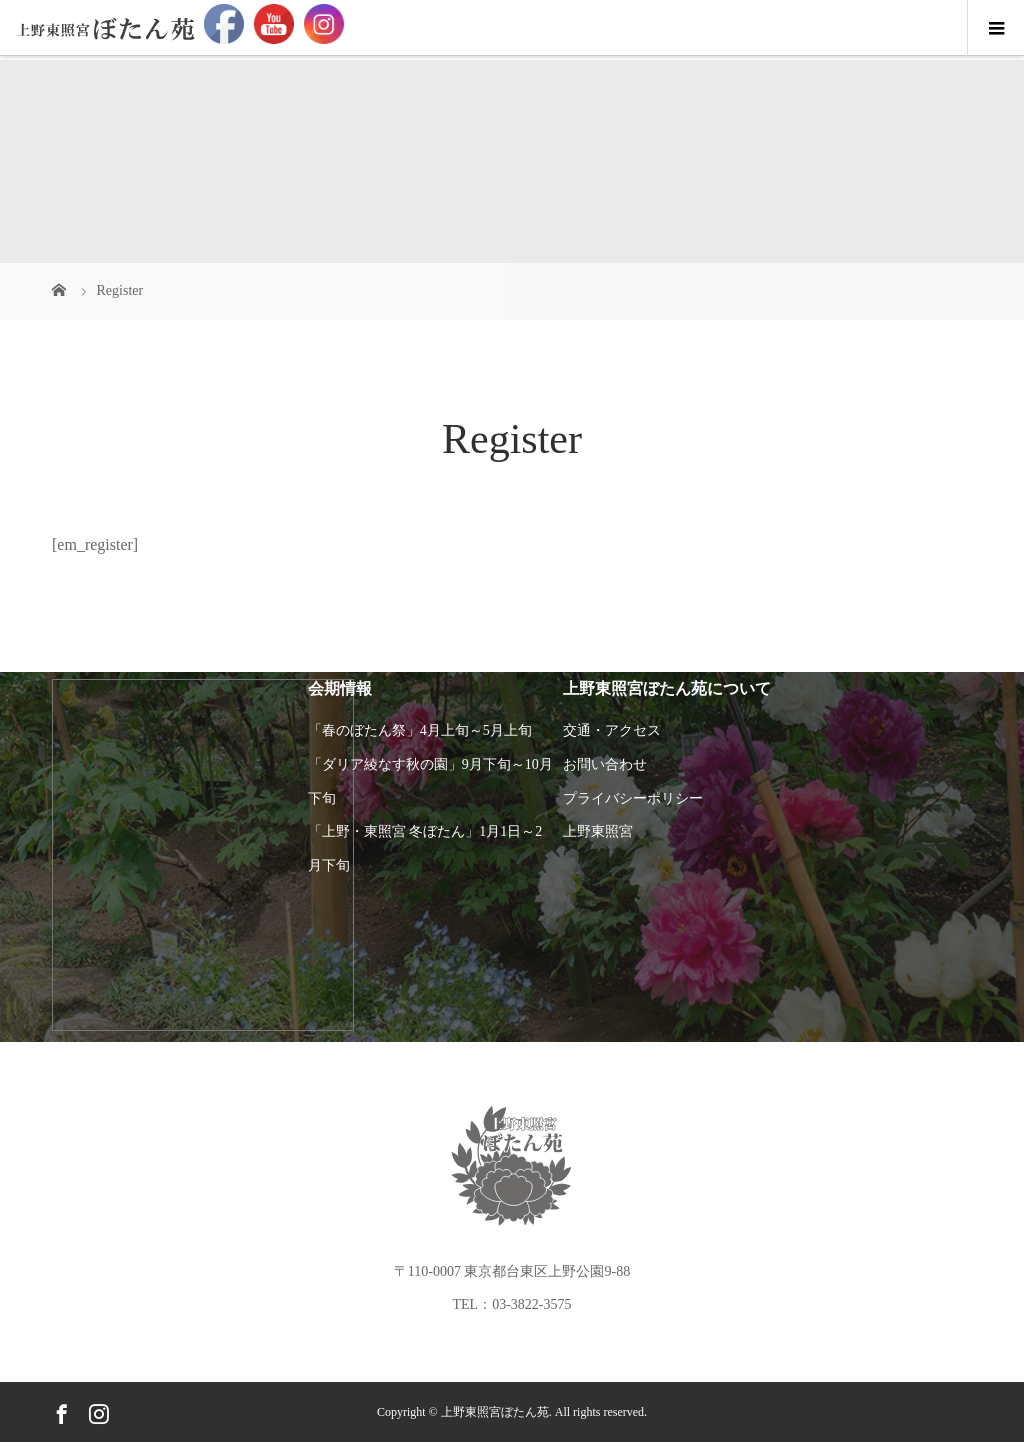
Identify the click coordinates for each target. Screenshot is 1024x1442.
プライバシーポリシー (633, 798)
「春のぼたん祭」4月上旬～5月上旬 (420, 730)
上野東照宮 (598, 831)
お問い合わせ (605, 764)
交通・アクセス (612, 730)
